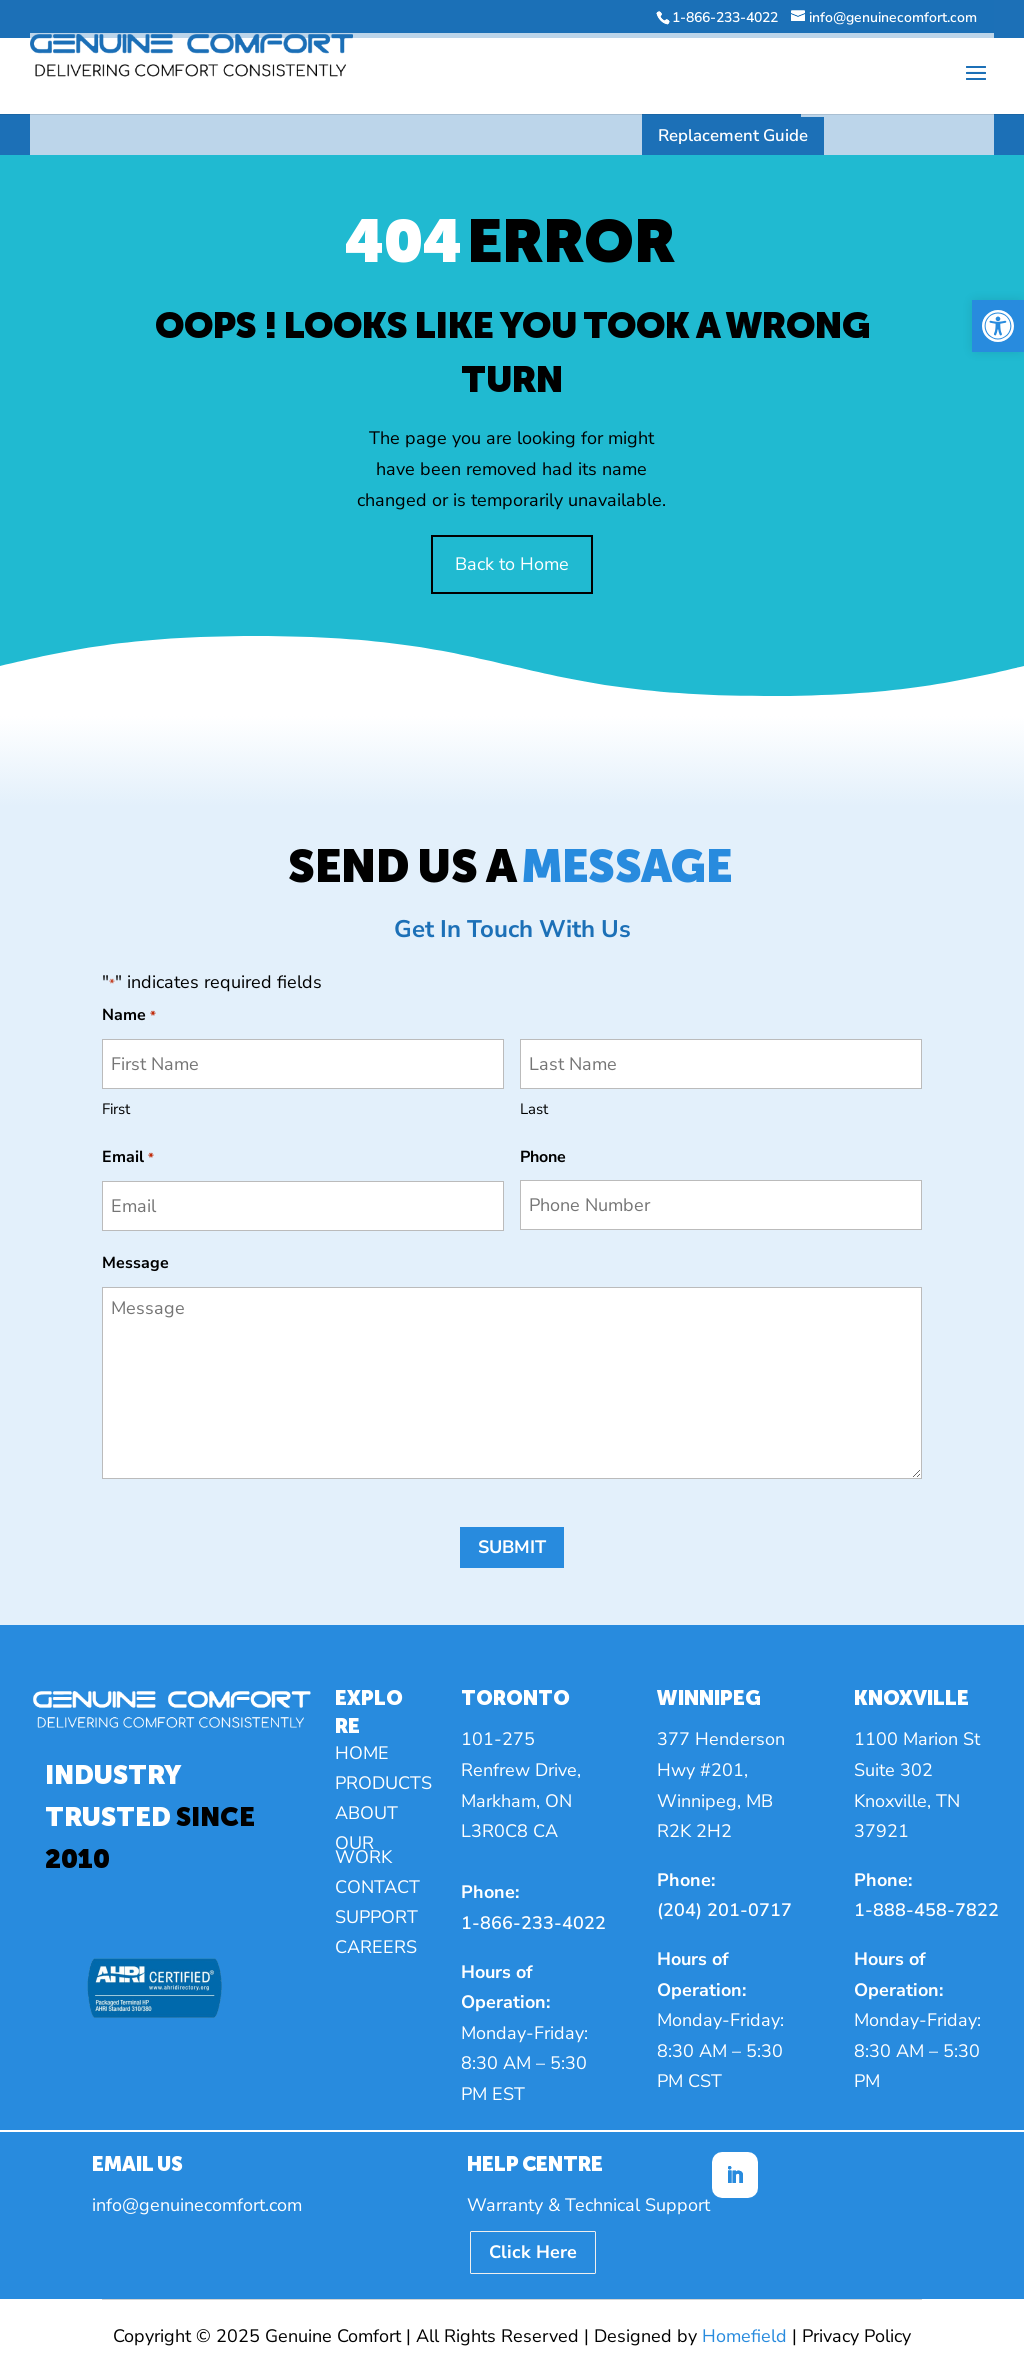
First (116, 1109)
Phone (543, 1157)
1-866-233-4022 (533, 1923)
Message (135, 1263)
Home (362, 1755)
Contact (377, 1889)
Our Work (363, 1852)
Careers (376, 1949)
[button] (998, 326)
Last (534, 1109)
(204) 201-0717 (724, 1910)
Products (383, 1785)
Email (127, 1158)
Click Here (533, 2252)
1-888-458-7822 (926, 1910)
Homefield (744, 2336)
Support (376, 1919)
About (366, 1815)
